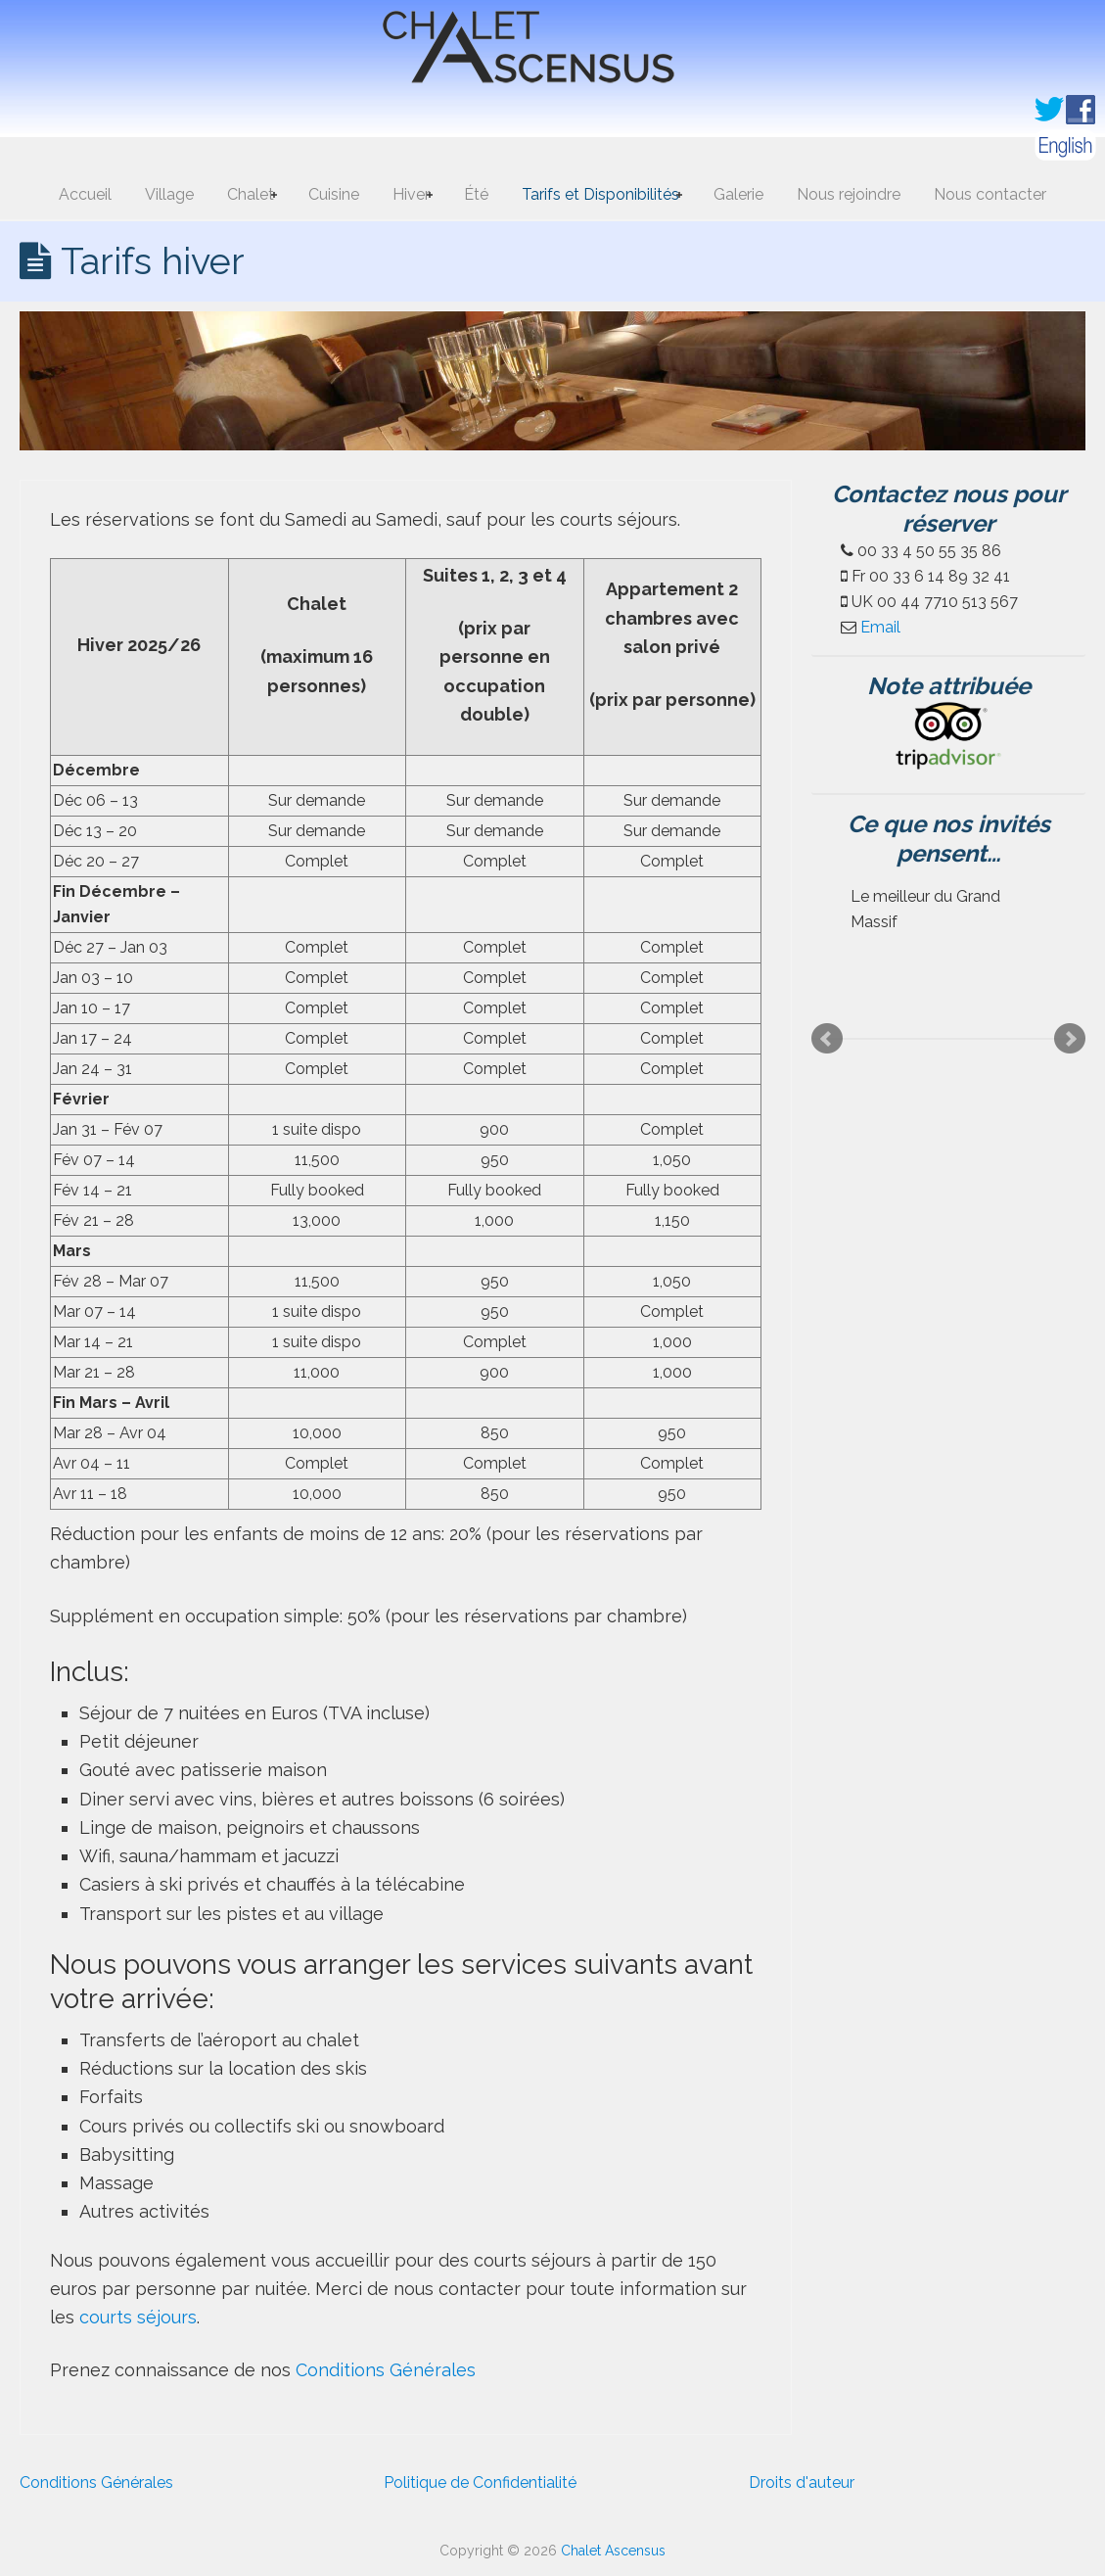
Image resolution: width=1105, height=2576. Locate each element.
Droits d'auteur (801, 2482)
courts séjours (138, 2317)
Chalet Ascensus (553, 51)
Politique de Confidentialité (480, 2482)
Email (880, 627)
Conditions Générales (386, 2370)
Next (1069, 1038)
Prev (827, 1038)
